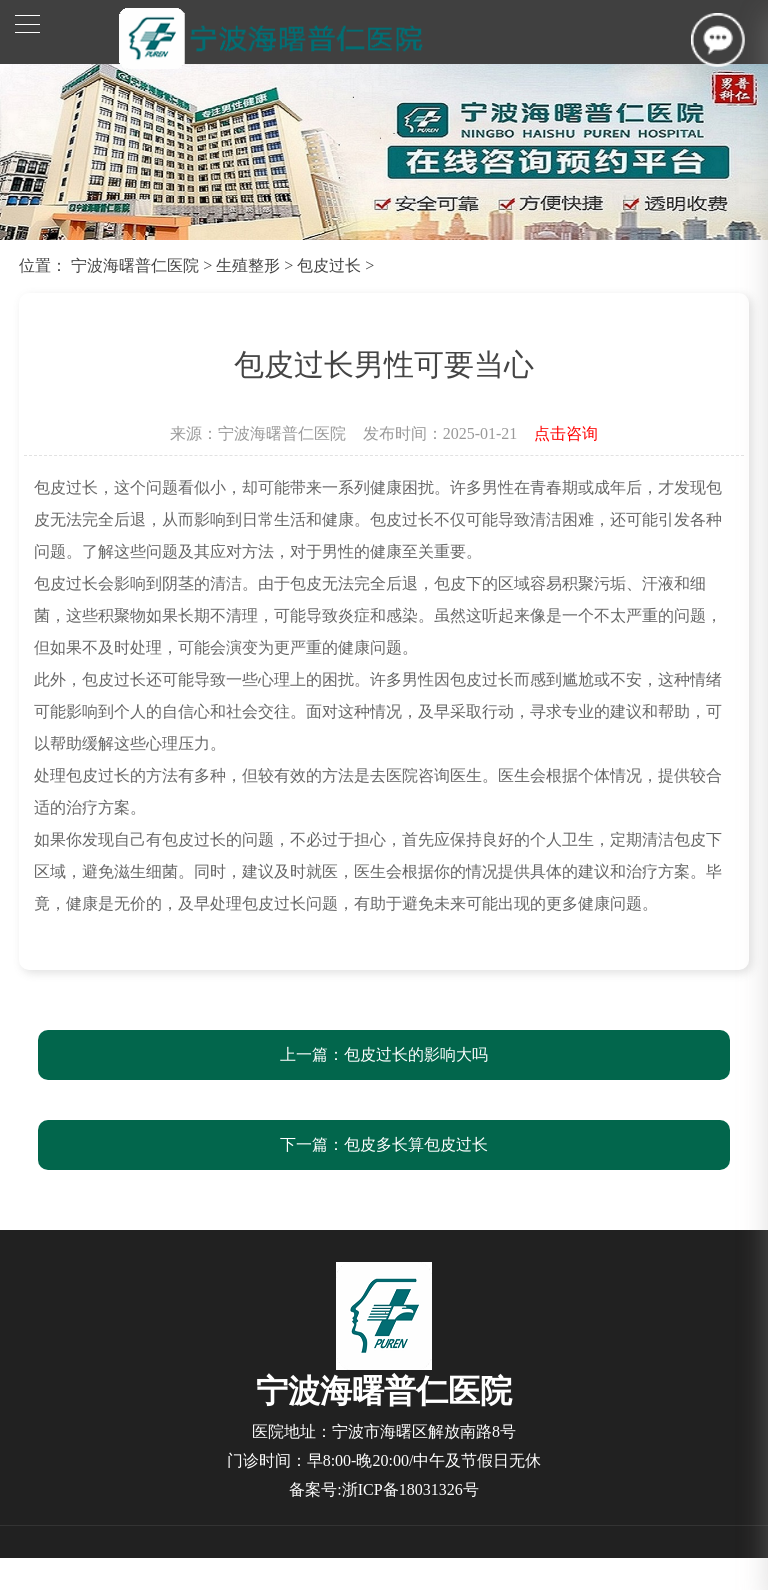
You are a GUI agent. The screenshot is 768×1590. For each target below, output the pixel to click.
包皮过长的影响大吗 (416, 1054)
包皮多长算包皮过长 (416, 1144)
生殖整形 (248, 265)
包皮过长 (329, 265)
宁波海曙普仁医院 (135, 265)
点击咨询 (566, 433)
